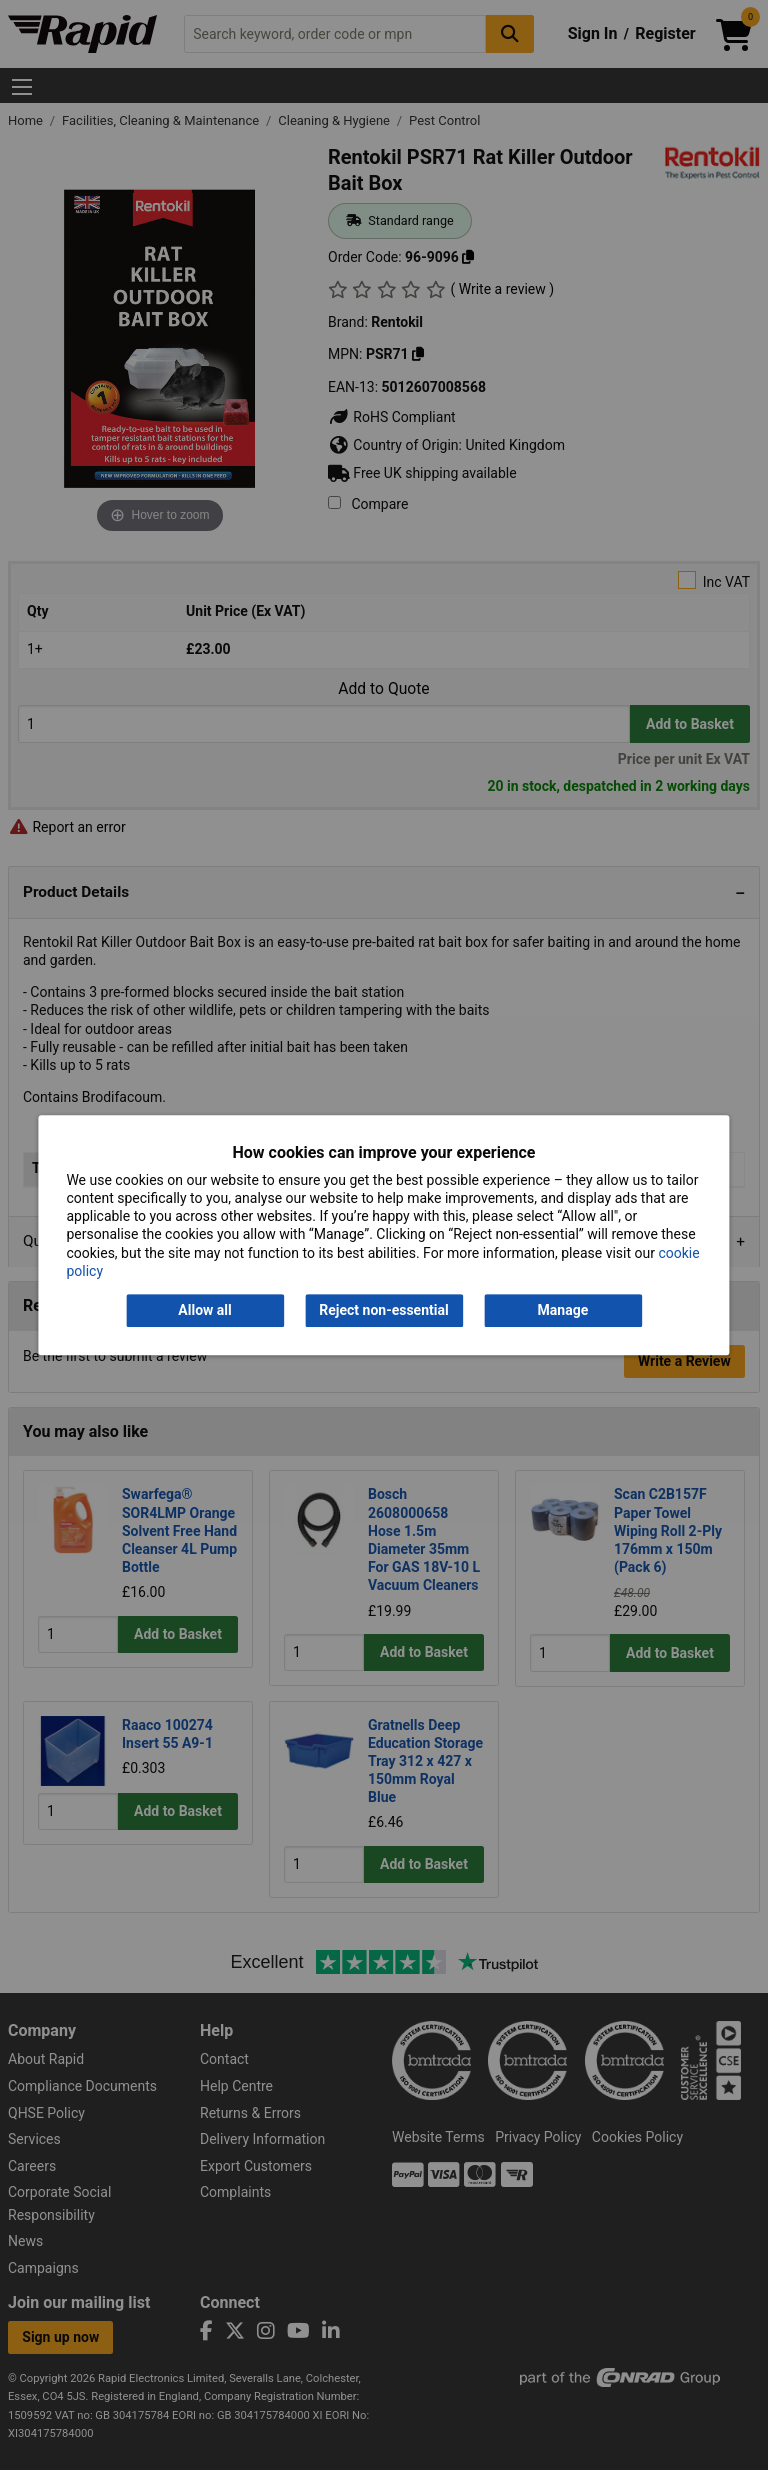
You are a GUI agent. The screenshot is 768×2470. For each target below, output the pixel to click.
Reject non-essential (383, 1310)
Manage (563, 1310)
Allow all (204, 1310)
